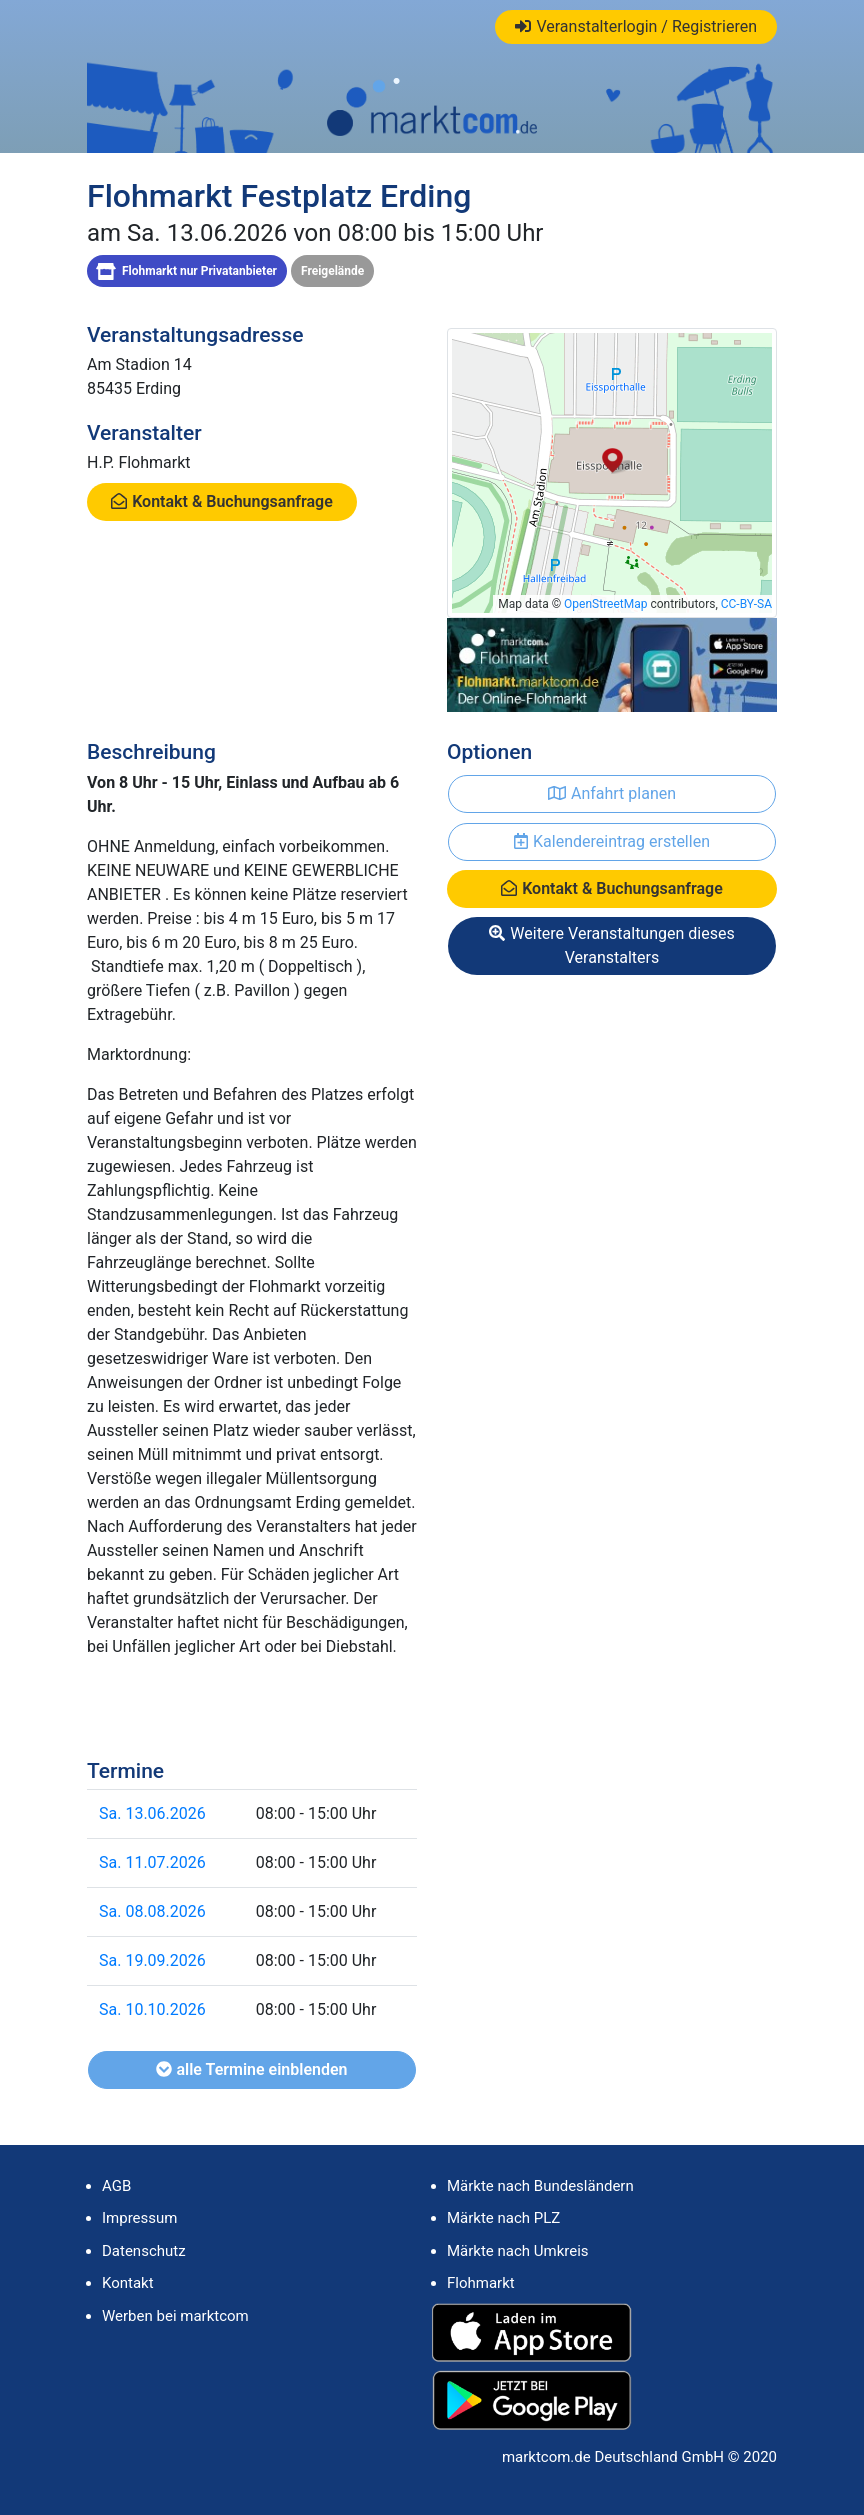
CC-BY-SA (746, 604)
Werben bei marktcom (175, 2316)
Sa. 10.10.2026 (152, 2009)
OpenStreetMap (605, 604)
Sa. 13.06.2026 (152, 1813)
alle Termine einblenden (251, 2069)
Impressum (139, 2218)
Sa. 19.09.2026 (152, 1960)
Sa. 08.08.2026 (152, 1911)
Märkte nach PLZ (503, 2218)
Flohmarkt (481, 2283)
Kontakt (128, 2283)
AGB (116, 2186)
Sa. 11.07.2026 (152, 1862)
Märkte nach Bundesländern (540, 2186)
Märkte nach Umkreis (518, 2251)
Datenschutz (144, 2251)
